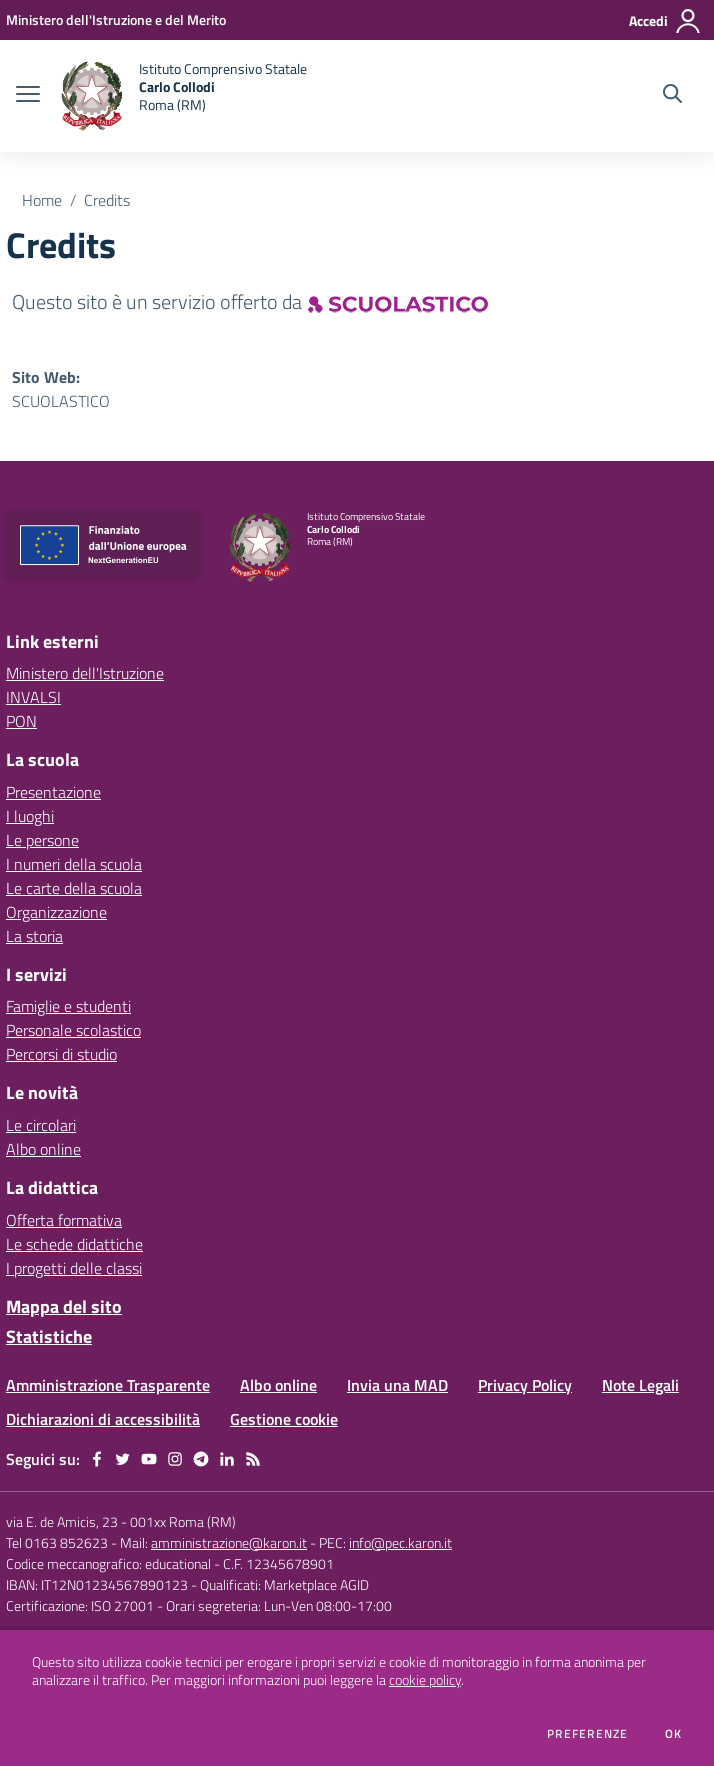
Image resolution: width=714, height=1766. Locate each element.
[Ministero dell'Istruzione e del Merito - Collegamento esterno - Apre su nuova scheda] (116, 19)
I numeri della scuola (74, 864)
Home (42, 200)
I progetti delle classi (74, 1268)
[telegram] (201, 1459)
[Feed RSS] (253, 1459)
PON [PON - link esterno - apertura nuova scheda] (21, 721)
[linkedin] (227, 1459)
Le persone (42, 840)
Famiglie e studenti (68, 1006)
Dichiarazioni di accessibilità (103, 1419)
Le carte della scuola (74, 888)
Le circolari (41, 1125)
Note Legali (640, 1385)
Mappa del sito (64, 1306)
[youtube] (149, 1459)
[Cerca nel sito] (672, 96)
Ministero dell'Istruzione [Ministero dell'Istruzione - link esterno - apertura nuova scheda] (85, 673)
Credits (107, 200)
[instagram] (175, 1459)
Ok (674, 1734)
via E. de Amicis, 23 (62, 1521)
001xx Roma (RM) (183, 1521)
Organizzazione (56, 912)
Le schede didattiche (74, 1244)
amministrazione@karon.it (229, 1542)
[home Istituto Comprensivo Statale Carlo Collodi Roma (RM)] (183, 96)
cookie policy (425, 1680)
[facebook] (97, 1459)
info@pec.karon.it (400, 1542)
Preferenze (587, 1734)
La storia (34, 936)
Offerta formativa (64, 1220)
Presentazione (53, 792)
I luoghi (30, 816)
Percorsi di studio (61, 1054)
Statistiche (49, 1336)
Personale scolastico (73, 1030)
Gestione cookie (284, 1419)
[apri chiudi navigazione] (28, 96)
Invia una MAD (397, 1385)
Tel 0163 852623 (57, 1542)
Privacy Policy (525, 1385)
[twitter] (123, 1459)
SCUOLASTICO (61, 401)
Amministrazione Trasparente (108, 1385)
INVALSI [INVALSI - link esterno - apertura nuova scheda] (33, 697)
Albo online (43, 1149)
